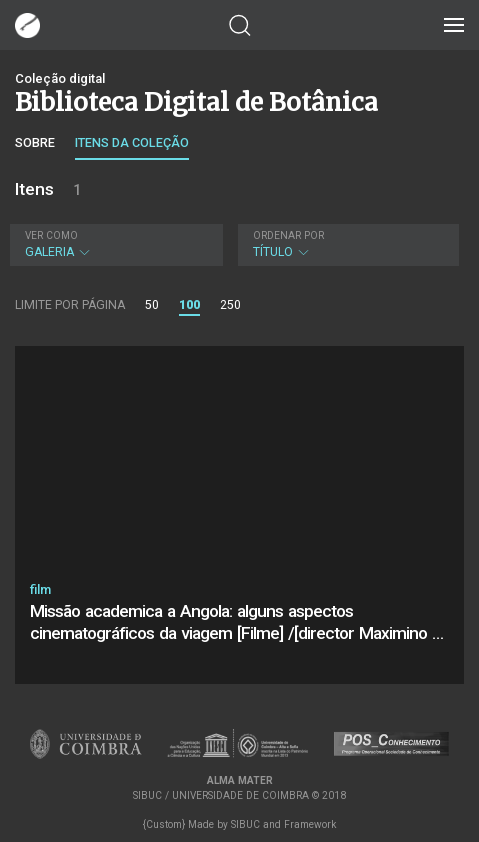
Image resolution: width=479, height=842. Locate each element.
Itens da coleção (132, 142)
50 (152, 305)
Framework (310, 824)
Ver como (51, 235)
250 (230, 305)
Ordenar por (288, 235)
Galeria (114, 244)
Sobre (35, 142)
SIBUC (245, 824)
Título (346, 244)
